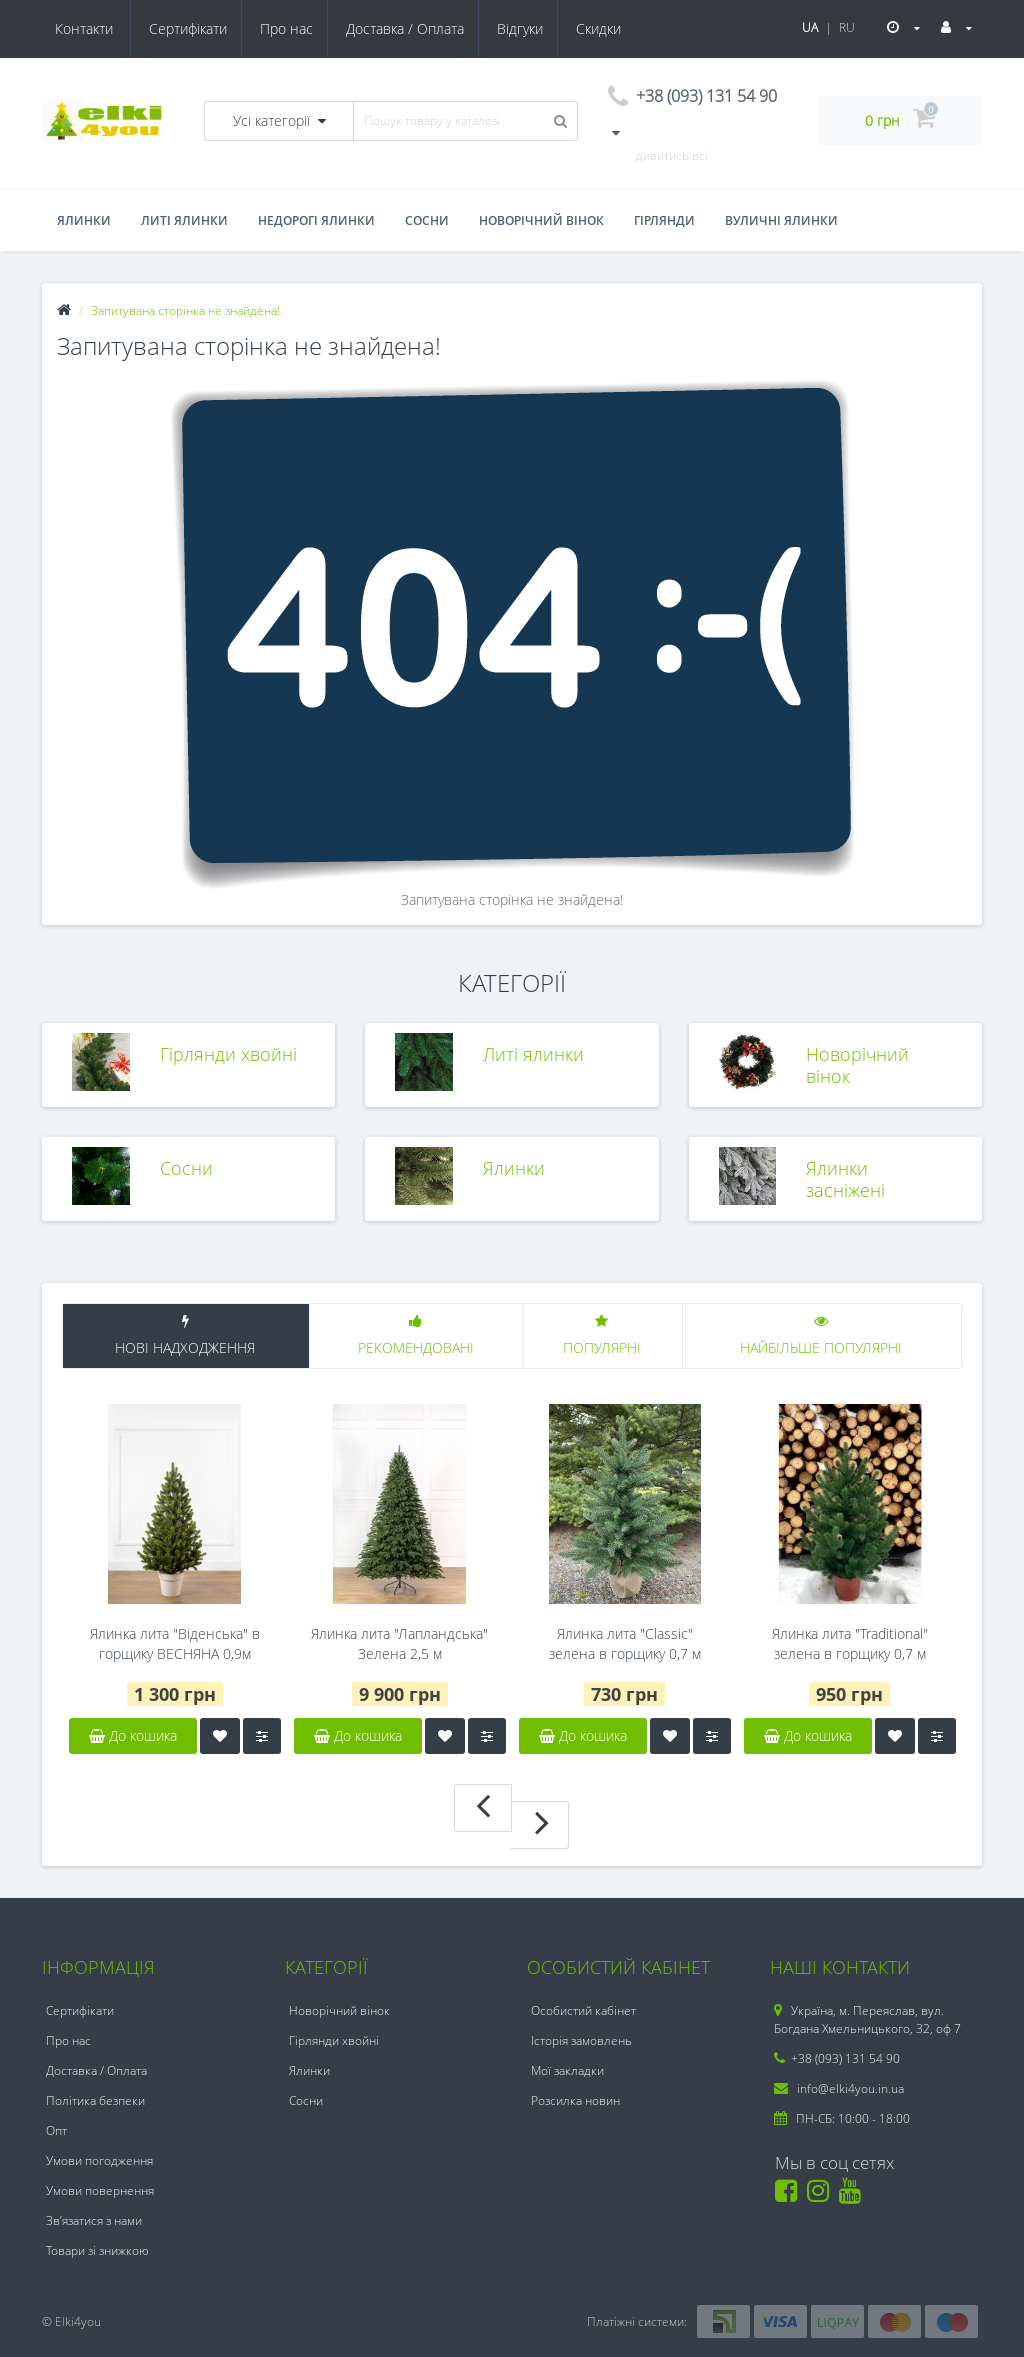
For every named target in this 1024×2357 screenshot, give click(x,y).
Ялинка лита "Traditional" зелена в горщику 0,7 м (850, 1643)
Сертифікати (94, 28)
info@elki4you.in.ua (839, 2088)
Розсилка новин (575, 2100)
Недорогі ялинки (316, 220)
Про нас (195, 28)
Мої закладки (567, 2070)
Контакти (604, 28)
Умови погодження (99, 2160)
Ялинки (84, 220)
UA (810, 27)
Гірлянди (664, 220)
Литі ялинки (184, 220)
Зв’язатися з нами (94, 2220)
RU (847, 27)
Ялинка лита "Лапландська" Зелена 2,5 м (399, 1643)
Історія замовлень (581, 2040)
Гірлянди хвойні (228, 1053)
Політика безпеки (95, 2100)
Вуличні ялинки (781, 220)
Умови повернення (100, 2190)
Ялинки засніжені (845, 1178)
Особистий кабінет (583, 2010)
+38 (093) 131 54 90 (837, 2058)
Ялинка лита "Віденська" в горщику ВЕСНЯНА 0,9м (175, 1643)
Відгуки (435, 28)
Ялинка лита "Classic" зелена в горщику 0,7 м (625, 1643)
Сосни (427, 220)
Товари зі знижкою (97, 2250)
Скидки (516, 28)
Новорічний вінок (541, 220)
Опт (56, 2130)
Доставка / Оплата (317, 28)
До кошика (133, 1735)
